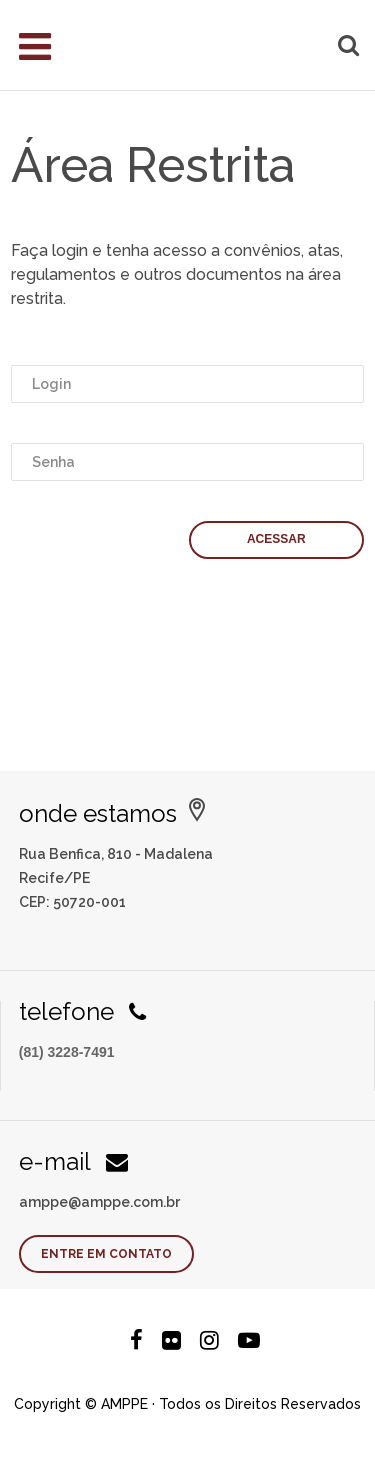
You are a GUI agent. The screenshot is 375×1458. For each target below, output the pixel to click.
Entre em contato (106, 1254)
